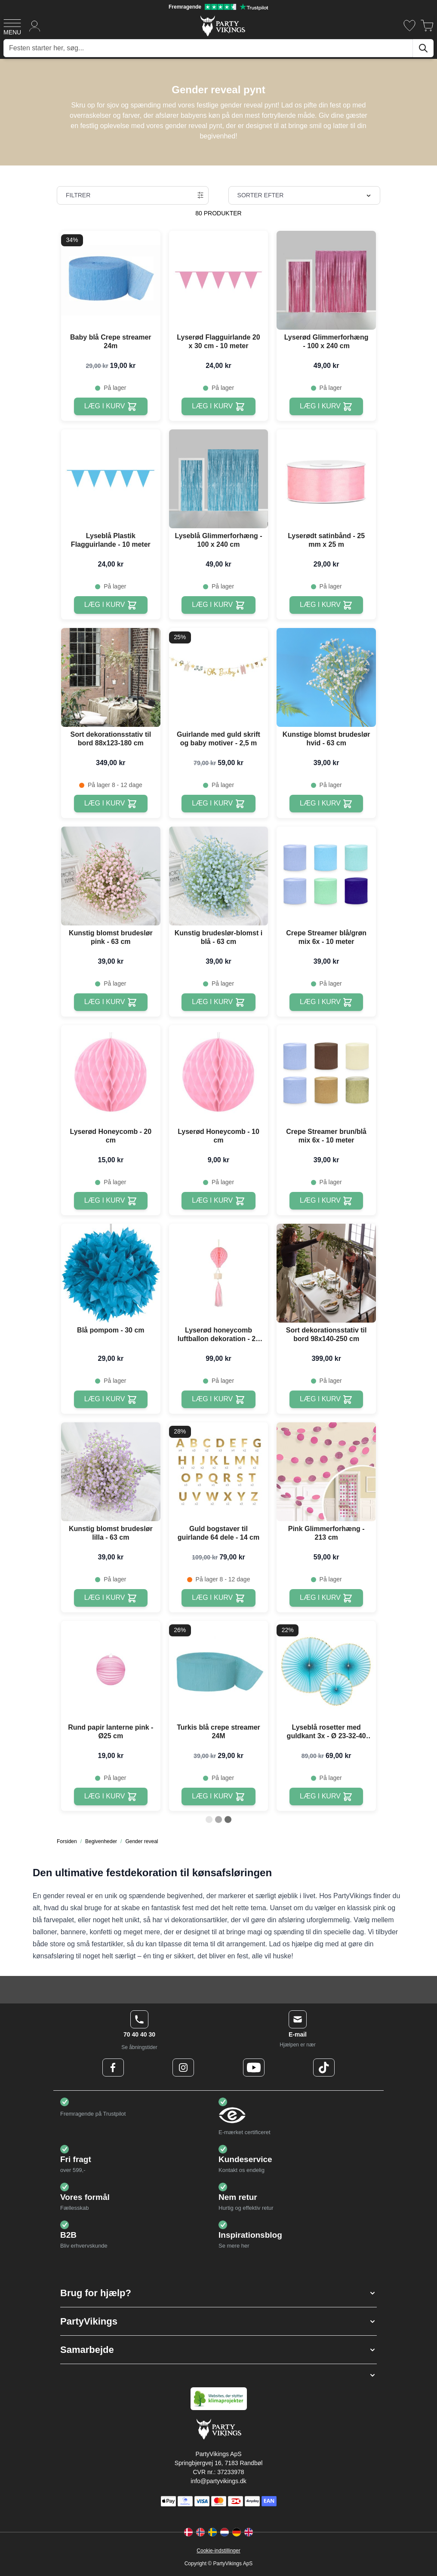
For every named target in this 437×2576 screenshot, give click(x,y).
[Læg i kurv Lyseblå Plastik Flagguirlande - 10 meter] (111, 605)
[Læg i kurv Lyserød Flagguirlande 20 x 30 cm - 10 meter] (218, 406)
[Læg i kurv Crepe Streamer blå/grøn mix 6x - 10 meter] (326, 1002)
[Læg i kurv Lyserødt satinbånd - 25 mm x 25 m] (326, 605)
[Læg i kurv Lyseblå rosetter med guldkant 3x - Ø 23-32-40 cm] (326, 1796)
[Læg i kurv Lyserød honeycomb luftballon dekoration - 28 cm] (218, 1399)
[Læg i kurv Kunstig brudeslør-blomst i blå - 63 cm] (218, 1002)
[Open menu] (12, 26)
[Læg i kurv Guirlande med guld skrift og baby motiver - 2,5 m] (218, 803)
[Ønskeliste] (409, 25)
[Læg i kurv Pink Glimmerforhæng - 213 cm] (326, 1598)
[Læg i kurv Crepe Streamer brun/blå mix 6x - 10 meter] (326, 1201)
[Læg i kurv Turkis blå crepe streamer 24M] (218, 1796)
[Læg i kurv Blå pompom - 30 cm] (111, 1399)
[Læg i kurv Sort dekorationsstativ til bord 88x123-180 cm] (111, 803)
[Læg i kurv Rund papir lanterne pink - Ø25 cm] (111, 1796)
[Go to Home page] (222, 25)
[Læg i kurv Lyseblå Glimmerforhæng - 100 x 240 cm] (218, 605)
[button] (218, 2293)
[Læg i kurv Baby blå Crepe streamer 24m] (111, 406)
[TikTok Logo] (324, 2067)
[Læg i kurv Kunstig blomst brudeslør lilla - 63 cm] (111, 1598)
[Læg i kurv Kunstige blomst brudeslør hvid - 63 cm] (326, 803)
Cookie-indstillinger (218, 2551)
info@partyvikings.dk (218, 2481)
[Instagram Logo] (183, 2067)
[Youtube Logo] (254, 2067)
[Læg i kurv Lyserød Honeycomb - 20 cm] (111, 1201)
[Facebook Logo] (113, 2067)
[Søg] (423, 48)
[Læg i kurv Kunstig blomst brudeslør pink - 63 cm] (111, 1002)
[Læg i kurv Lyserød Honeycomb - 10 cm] (218, 1201)
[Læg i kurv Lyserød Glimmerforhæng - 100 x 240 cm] (326, 406)
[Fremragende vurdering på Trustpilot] (218, 7)
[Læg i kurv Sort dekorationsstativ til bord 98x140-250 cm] (326, 1399)
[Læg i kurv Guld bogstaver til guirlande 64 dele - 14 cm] (218, 1598)
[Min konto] (34, 25)
